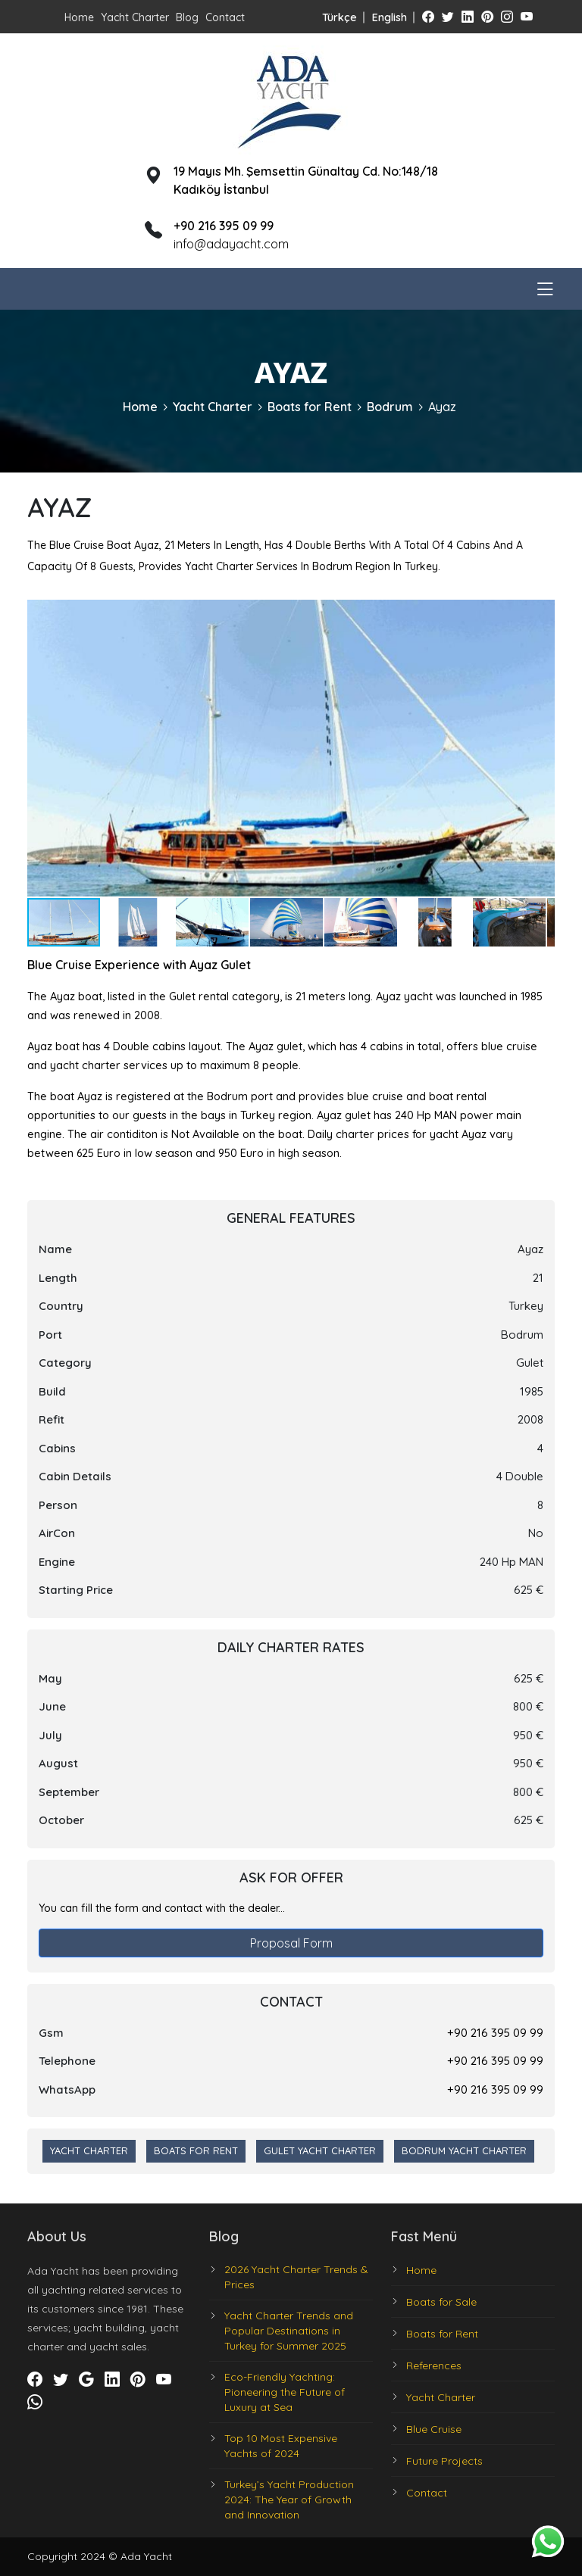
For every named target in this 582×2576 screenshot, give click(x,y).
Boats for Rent (310, 406)
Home (79, 17)
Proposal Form (291, 1943)
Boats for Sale (441, 2302)
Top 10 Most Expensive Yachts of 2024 (280, 2445)
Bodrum (390, 406)
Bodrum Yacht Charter (464, 2150)
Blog (187, 17)
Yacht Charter (135, 17)
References (434, 2365)
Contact (225, 17)
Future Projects (444, 2461)
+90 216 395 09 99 (495, 2033)
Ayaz (442, 406)
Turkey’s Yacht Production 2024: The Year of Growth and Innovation (289, 2499)
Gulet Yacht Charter (320, 2150)
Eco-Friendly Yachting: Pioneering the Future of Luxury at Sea (284, 2392)
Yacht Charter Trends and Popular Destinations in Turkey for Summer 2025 (288, 2331)
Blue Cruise (434, 2429)
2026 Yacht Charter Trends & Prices (296, 2277)
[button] (541, 613)
